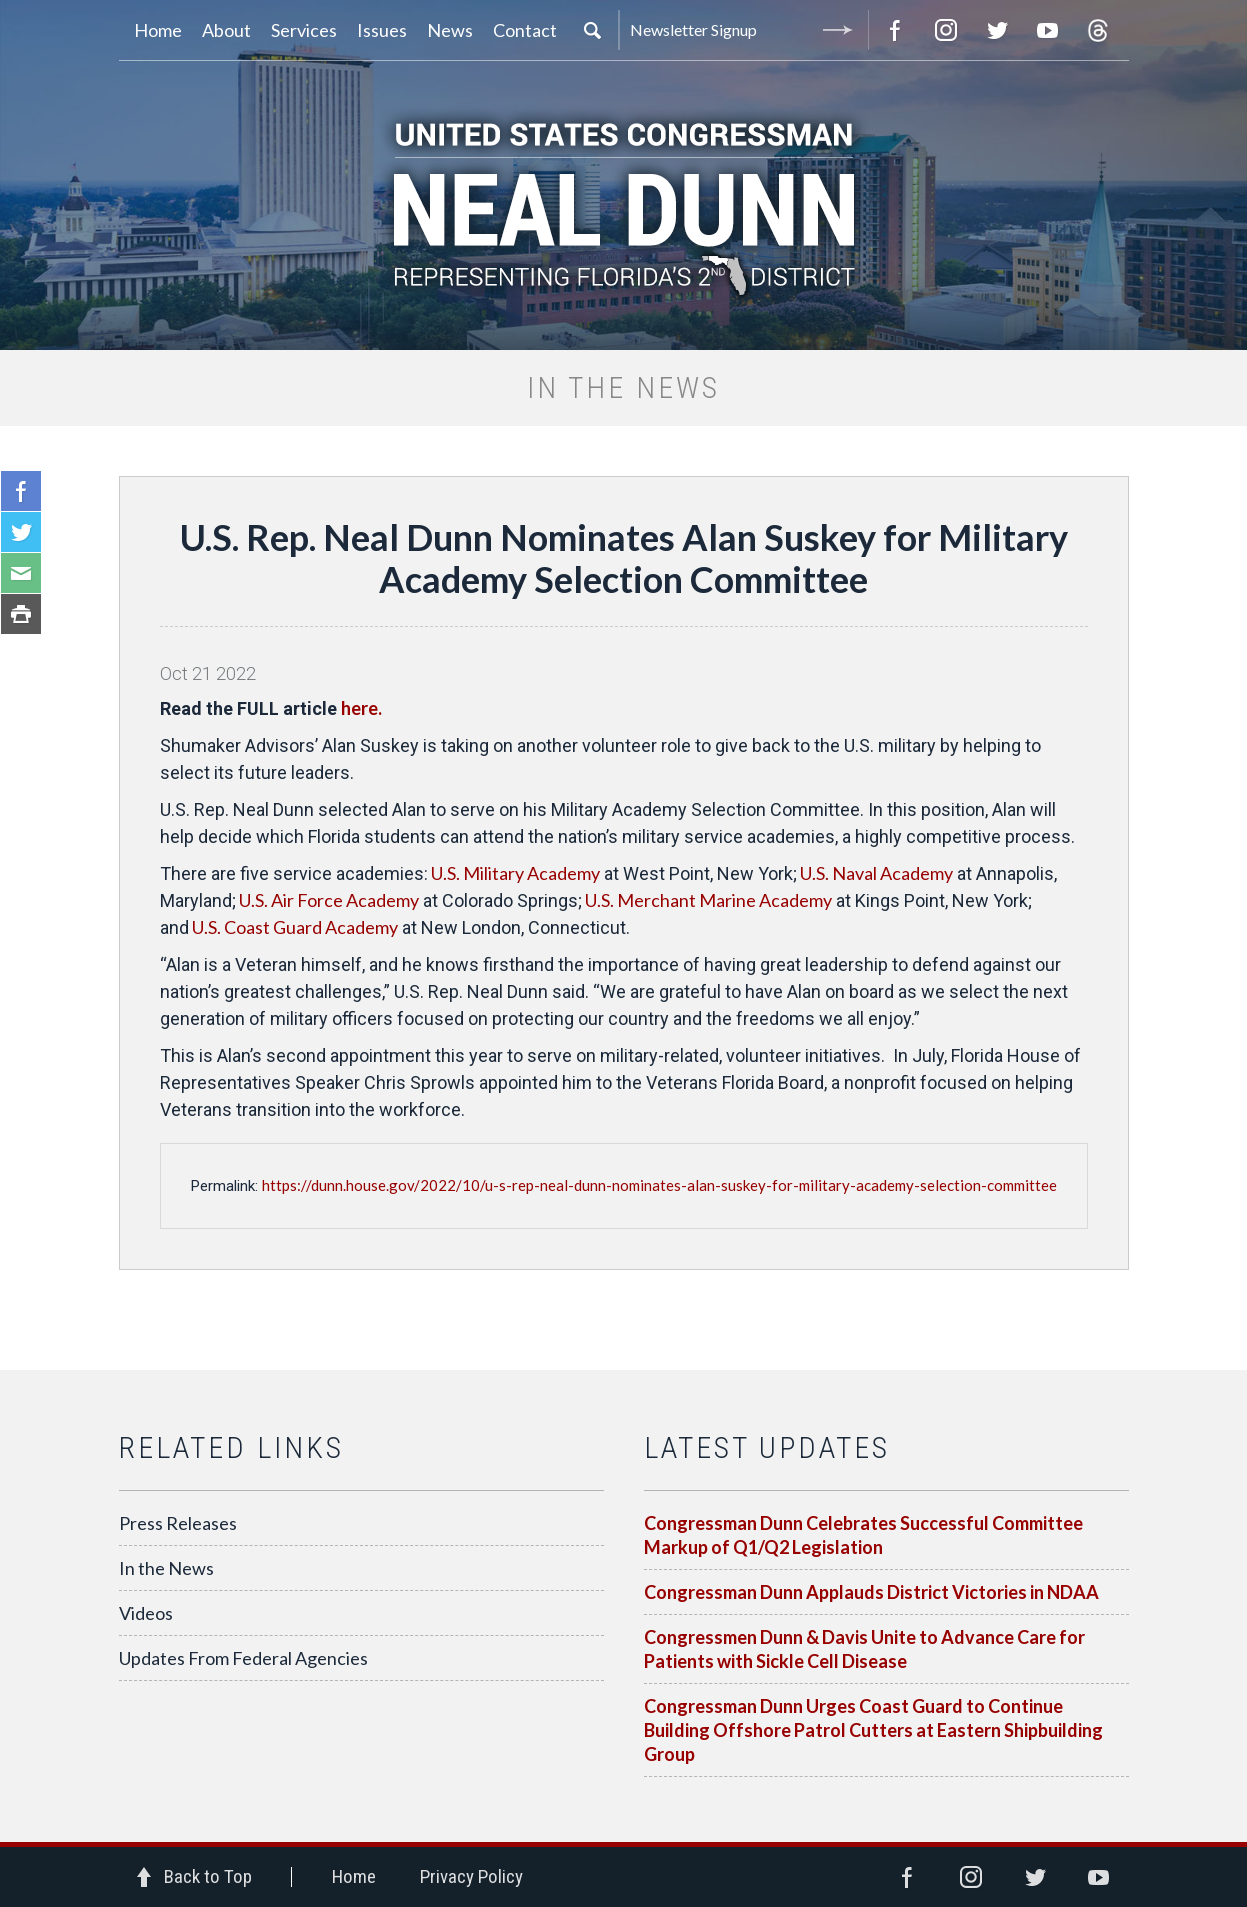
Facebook (895, 30)
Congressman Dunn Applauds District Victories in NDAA (871, 1592)
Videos (146, 1613)
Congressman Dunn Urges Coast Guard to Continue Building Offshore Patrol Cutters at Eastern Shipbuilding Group (873, 1730)
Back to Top (208, 1876)
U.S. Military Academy (514, 873)
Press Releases (178, 1523)
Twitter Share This (21, 532)
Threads (1099, 30)
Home (354, 1876)
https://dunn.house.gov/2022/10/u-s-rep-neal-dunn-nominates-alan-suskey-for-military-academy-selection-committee (659, 1185)
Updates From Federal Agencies (243, 1658)
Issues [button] (382, 30)
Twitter (997, 30)
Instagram (946, 30)
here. (363, 708)
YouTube (1048, 30)
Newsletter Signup (744, 30)
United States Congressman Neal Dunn (624, 205)
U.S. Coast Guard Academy (293, 927)
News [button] (450, 30)
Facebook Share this (21, 491)
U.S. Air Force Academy (327, 900)
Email (21, 573)
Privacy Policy (471, 1876)
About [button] (226, 30)
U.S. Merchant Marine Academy (707, 900)
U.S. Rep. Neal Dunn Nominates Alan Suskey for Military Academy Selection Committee (624, 558)
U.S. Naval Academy (875, 873)
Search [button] (592, 30)
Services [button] (304, 30)
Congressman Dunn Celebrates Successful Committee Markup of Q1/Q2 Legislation (863, 1535)
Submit (838, 30)
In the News (166, 1568)
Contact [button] (525, 30)
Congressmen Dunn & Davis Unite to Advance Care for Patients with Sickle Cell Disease (864, 1649)
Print (21, 614)
